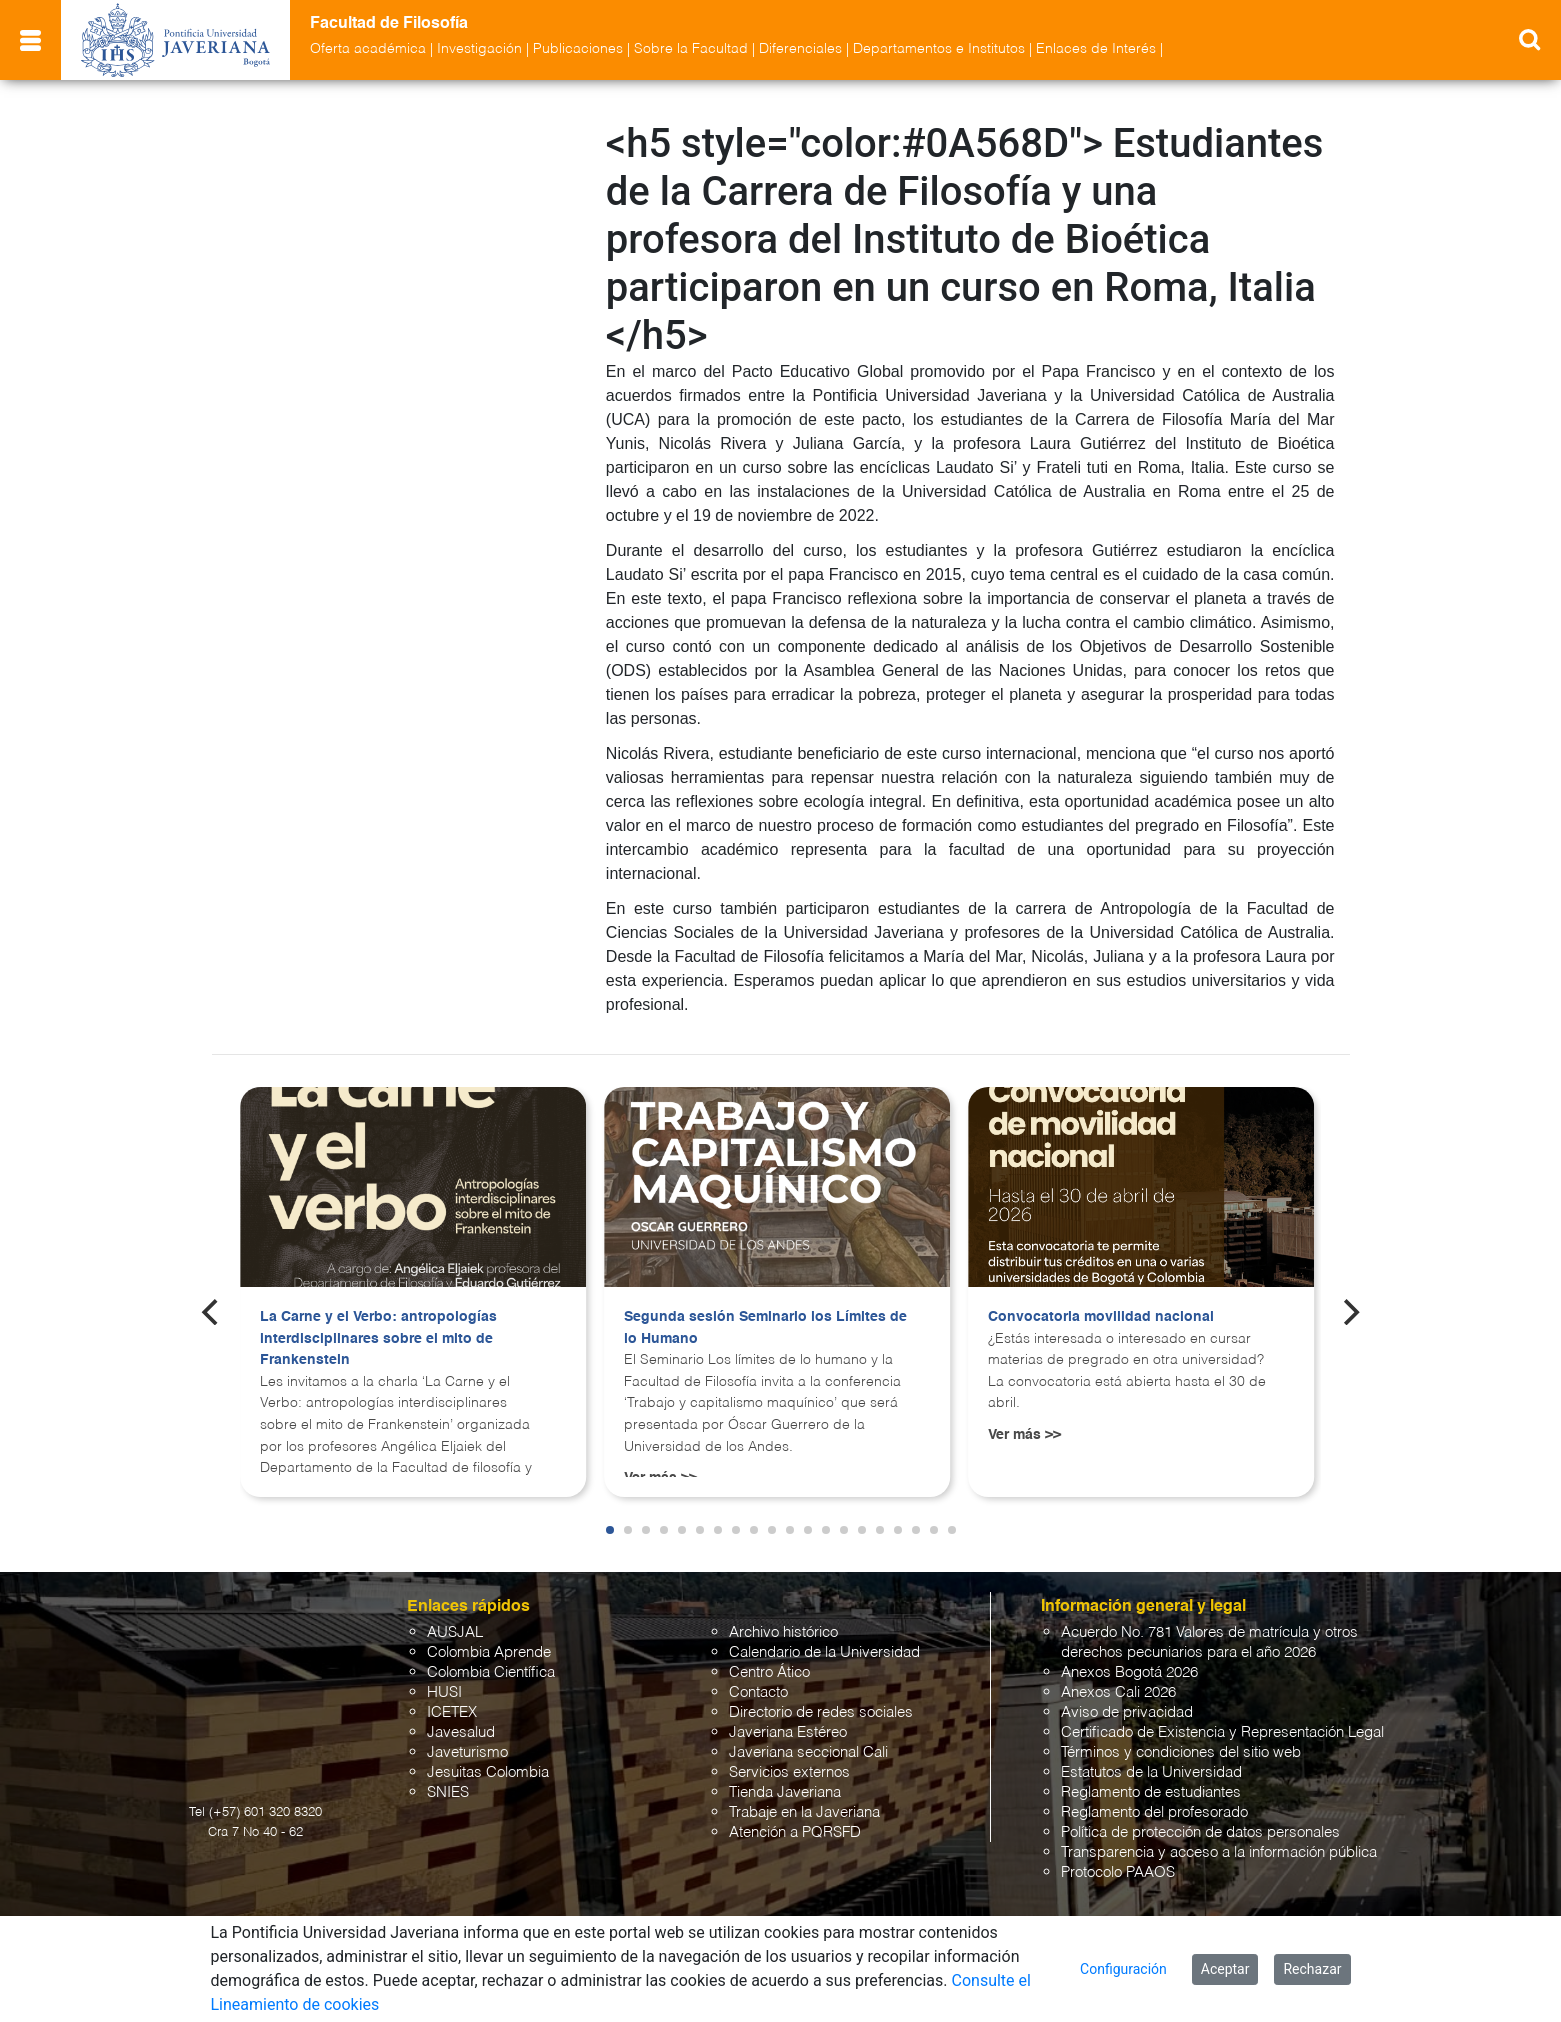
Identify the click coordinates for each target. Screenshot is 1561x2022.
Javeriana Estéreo (788, 1732)
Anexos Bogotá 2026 (1129, 1672)
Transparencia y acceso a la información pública (1219, 1852)
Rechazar (1312, 1969)
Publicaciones (578, 49)
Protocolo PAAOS (1118, 1872)
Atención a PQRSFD (795, 1832)
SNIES (448, 1792)
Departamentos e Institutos (939, 49)
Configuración (1123, 1969)
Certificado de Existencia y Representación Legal (1222, 1732)
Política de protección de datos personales (1200, 1832)
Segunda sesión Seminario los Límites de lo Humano (765, 1328)
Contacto (758, 1692)
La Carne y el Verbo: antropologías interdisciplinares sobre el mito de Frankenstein (378, 1338)
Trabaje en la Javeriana (804, 1812)
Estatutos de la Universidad (1151, 1772)
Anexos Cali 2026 (1118, 1692)
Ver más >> (1024, 1435)
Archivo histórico (783, 1632)
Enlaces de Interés (1096, 49)
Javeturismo (467, 1752)
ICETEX (452, 1712)
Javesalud (461, 1732)
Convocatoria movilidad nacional (1101, 1317)
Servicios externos (789, 1772)
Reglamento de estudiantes (1151, 1792)
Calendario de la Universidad (824, 1652)
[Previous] (212, 1312)
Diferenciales (800, 49)
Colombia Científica (491, 1672)
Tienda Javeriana (785, 1792)
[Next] (1349, 1312)
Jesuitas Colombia (488, 1772)
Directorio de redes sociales (821, 1712)
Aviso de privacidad (1127, 1712)
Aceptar (1225, 1969)
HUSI (444, 1692)
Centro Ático (769, 1672)
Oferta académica (368, 49)
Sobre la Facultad (691, 49)
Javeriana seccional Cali (808, 1752)
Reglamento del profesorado (1154, 1812)
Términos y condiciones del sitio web (1181, 1752)
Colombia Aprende (489, 1652)
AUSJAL (455, 1632)
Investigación (479, 49)
